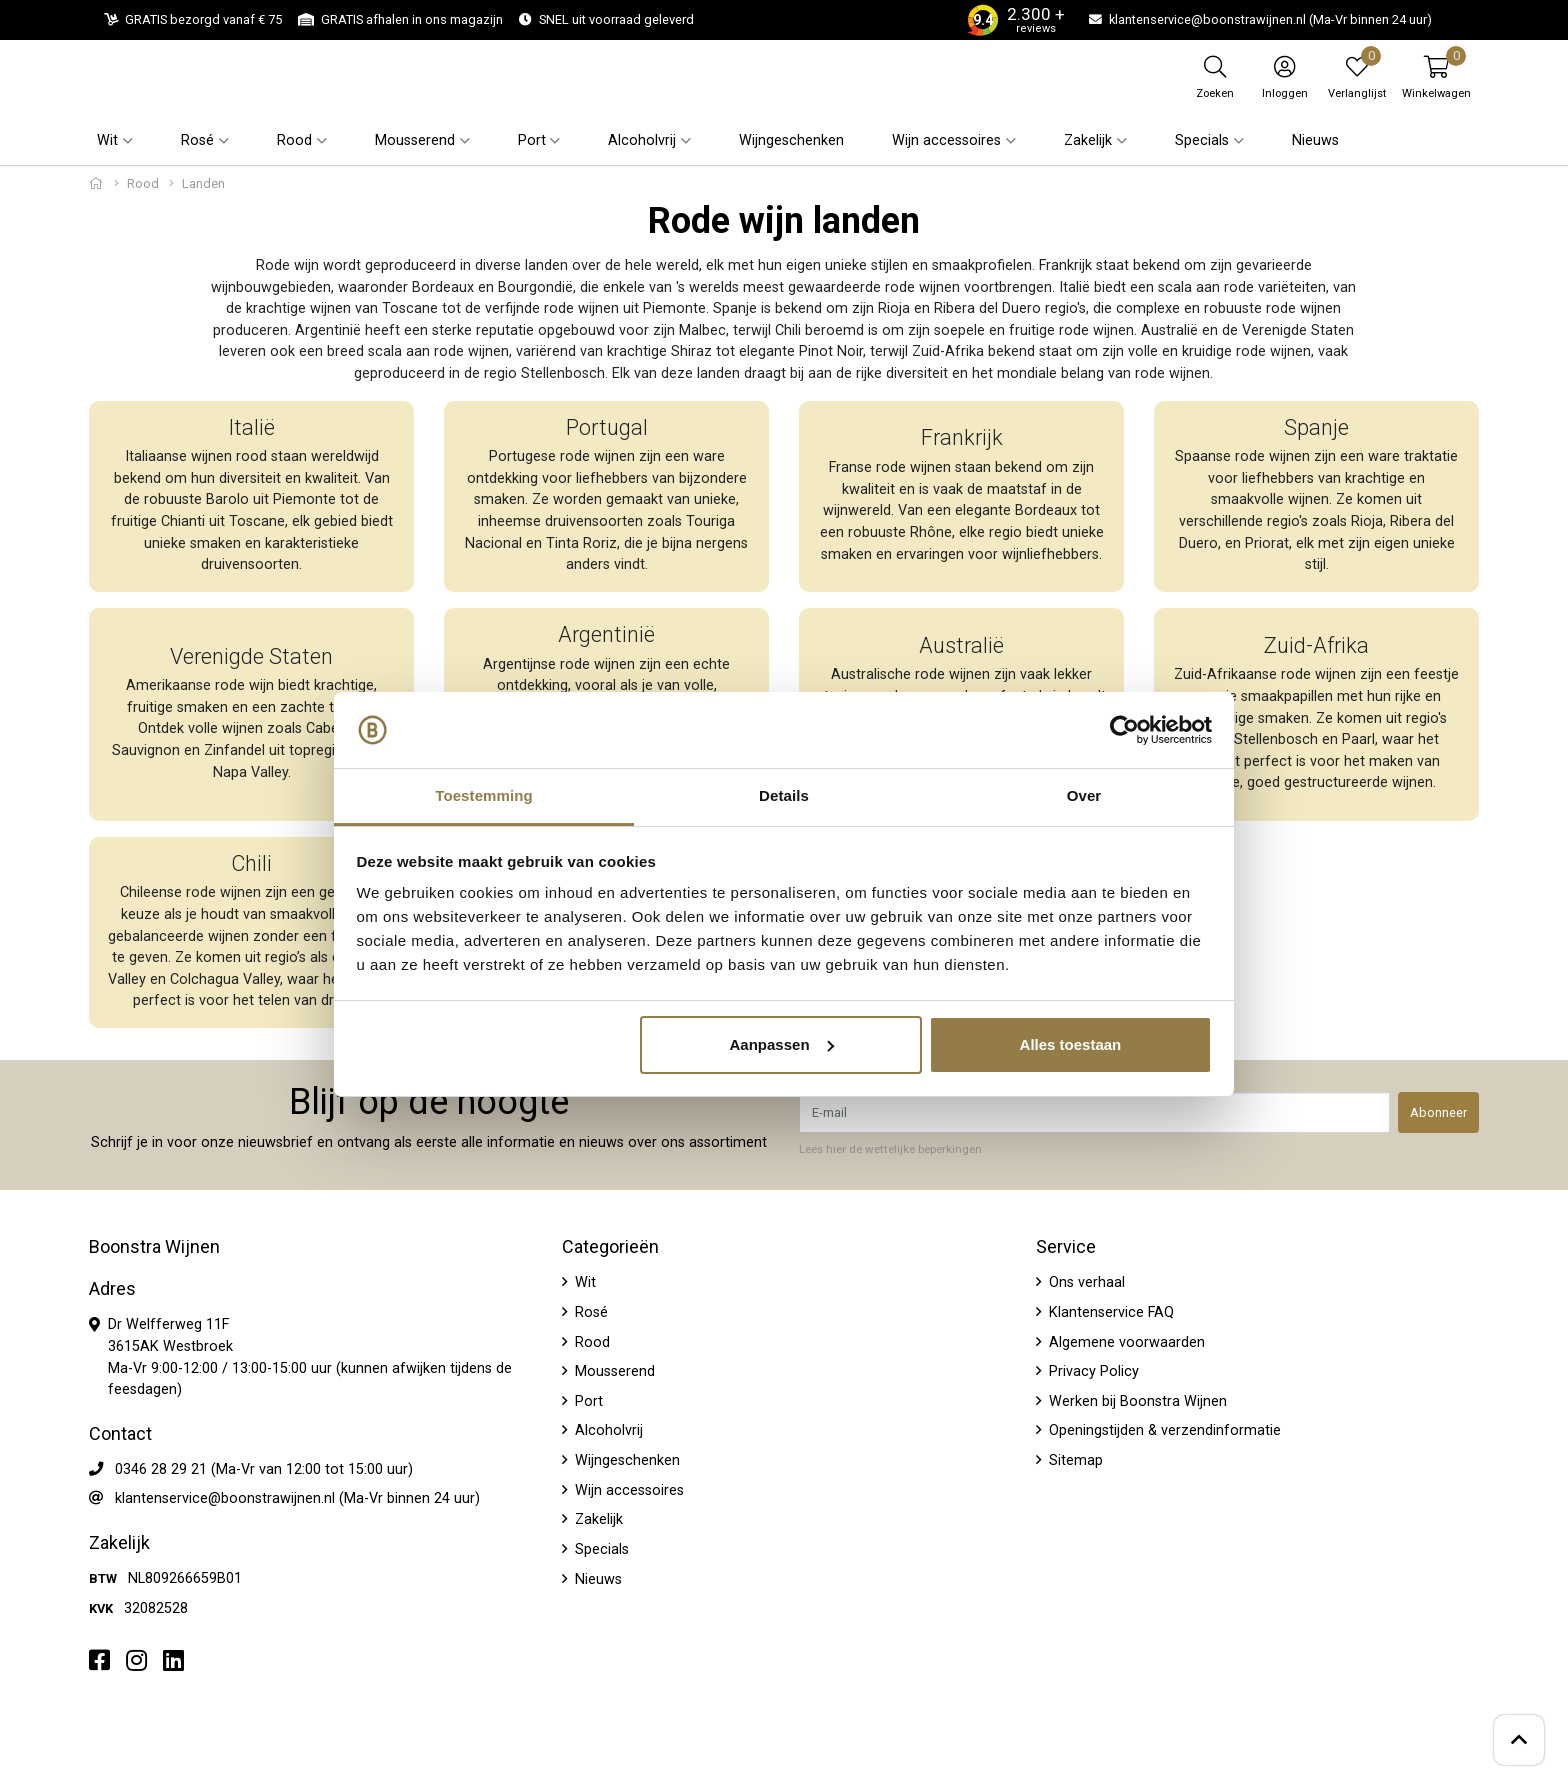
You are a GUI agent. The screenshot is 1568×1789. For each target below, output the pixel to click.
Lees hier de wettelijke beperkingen (890, 1149)
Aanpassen (782, 1044)
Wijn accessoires (627, 1490)
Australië (961, 645)
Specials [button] (1202, 140)
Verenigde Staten (251, 656)
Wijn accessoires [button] (946, 140)
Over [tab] (1084, 795)
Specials (600, 1549)
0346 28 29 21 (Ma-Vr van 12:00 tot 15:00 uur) (264, 1469)
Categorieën (610, 1247)
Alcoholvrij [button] (642, 140)
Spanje (1316, 427)
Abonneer (1438, 1112)
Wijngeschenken (791, 140)
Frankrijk (962, 437)
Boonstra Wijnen (154, 1247)
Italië (252, 427)
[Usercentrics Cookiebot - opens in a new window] (1124, 730)
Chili (251, 863)
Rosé (589, 1312)
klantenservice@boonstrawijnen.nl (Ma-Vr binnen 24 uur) (297, 1498)
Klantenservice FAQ (1109, 1312)
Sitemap (1074, 1460)
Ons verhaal (1085, 1282)
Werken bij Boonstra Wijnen (1136, 1401)
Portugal (607, 427)
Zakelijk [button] (1088, 140)
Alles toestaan (1071, 1044)
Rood (143, 183)
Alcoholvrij (607, 1430)
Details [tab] (784, 795)
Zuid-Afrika (1316, 645)
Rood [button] (294, 140)
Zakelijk (597, 1519)
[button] (1436, 77)
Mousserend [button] (415, 140)
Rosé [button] (197, 140)
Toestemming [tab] (484, 795)
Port (587, 1401)
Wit (583, 1282)
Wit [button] (107, 140)
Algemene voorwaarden (1125, 1342)
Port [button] (532, 140)
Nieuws (1315, 140)
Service (1066, 1247)
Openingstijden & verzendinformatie (1163, 1430)
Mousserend (613, 1371)
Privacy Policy (1092, 1371)
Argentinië (606, 634)
